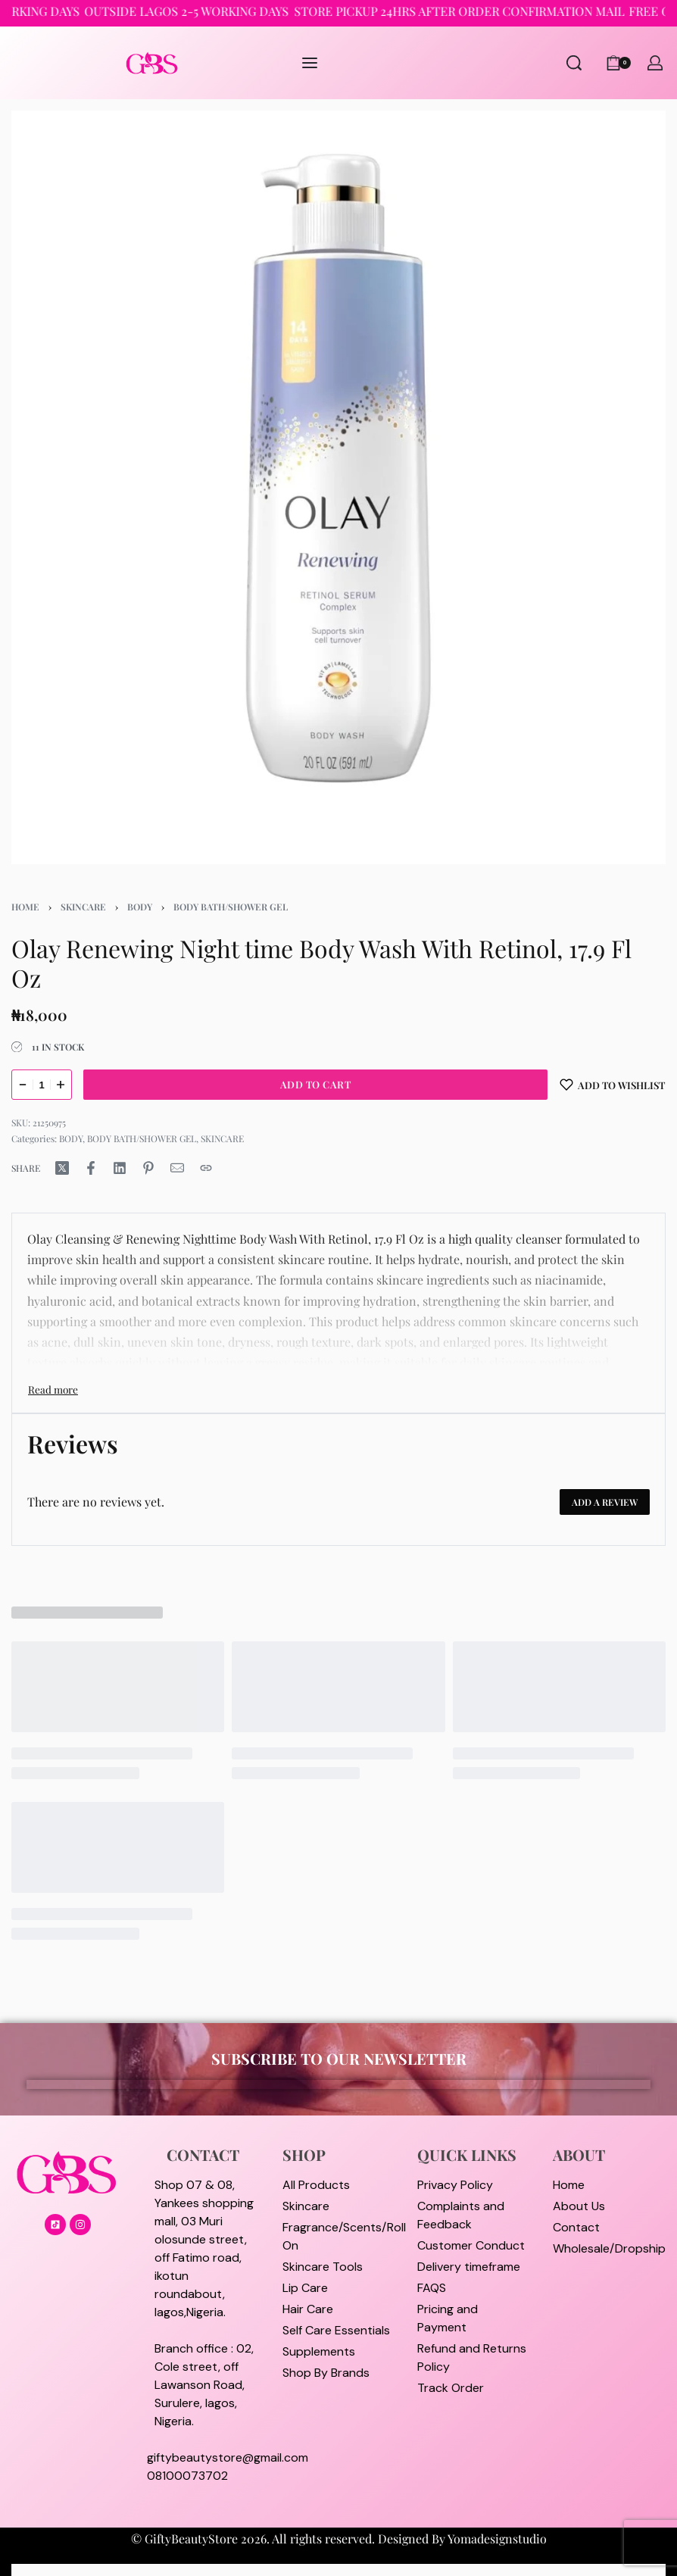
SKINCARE (83, 907)
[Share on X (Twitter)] (62, 1168)
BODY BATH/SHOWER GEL (230, 907)
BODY (139, 907)
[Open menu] (309, 63)
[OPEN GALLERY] (338, 487)
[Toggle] (53, 1389)
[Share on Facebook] (91, 1168)
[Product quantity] (41, 1084)
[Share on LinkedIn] (119, 1168)
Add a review (605, 1502)
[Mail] (177, 1168)
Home (25, 907)
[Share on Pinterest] (148, 1168)
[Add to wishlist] (612, 1084)
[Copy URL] (206, 1168)
